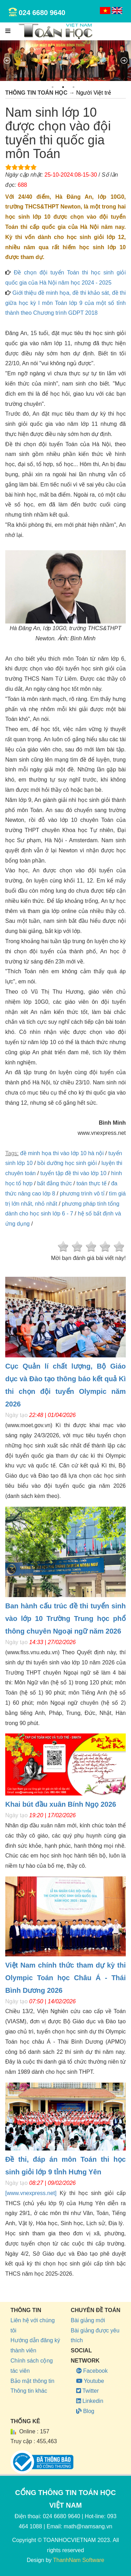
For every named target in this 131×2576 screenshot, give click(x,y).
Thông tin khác (28, 2391)
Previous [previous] (6, 60)
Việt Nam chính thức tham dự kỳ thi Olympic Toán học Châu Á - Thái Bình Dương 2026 (65, 1977)
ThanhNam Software (78, 2560)
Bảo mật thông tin (32, 2381)
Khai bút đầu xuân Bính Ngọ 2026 (60, 1804)
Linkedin (89, 2401)
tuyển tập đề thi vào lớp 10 (74, 1173)
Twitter (87, 2391)
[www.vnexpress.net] (31, 2193)
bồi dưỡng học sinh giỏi (67, 1163)
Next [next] (124, 60)
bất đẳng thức (54, 1183)
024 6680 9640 (42, 12)
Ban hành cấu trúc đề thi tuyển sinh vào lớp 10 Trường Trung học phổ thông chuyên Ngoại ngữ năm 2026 (65, 1618)
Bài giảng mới (88, 2320)
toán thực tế (92, 1183)
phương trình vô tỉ (82, 1194)
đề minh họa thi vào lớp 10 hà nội (62, 1153)
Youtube (90, 2381)
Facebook (92, 2371)
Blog (85, 2411)
